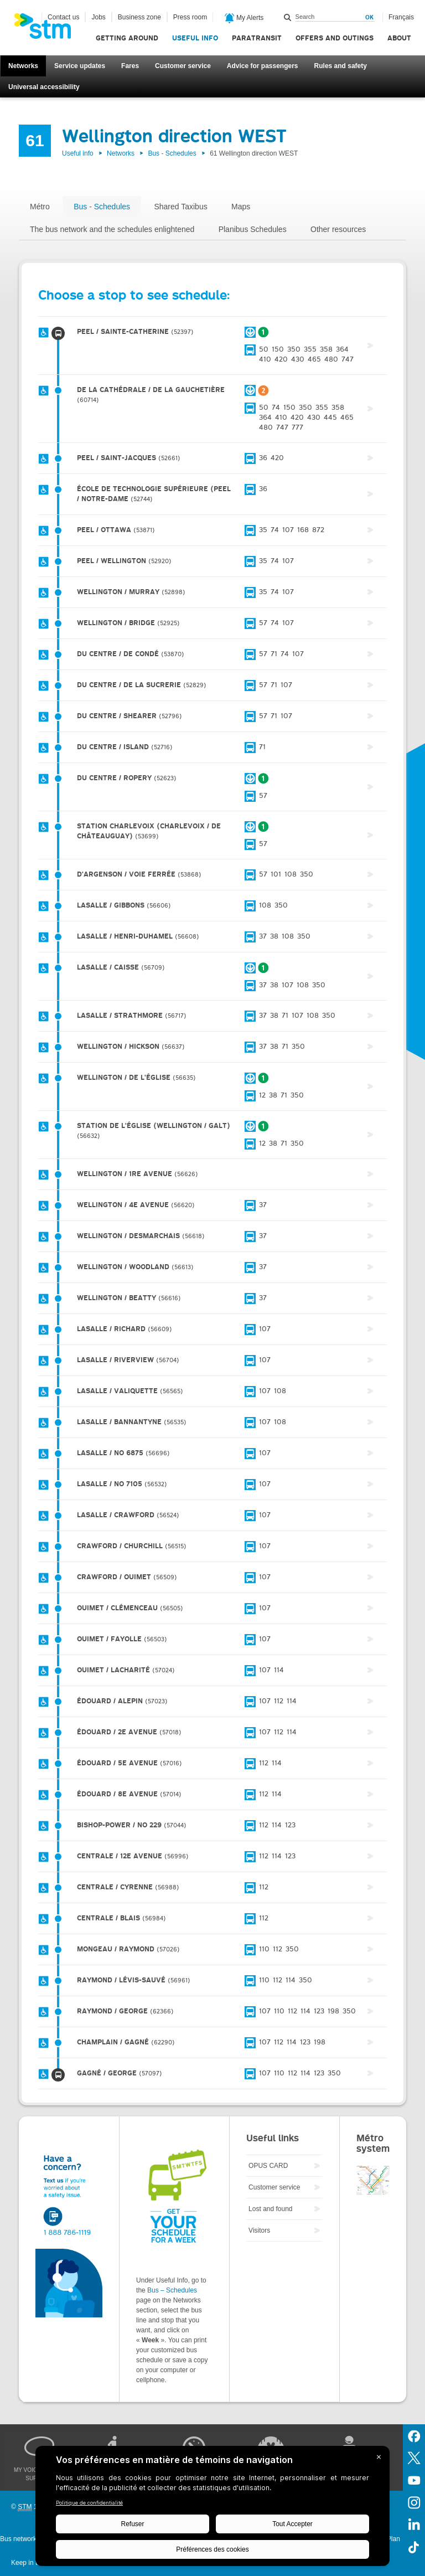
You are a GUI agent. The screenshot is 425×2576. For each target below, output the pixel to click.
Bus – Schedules (172, 2290)
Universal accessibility (44, 87)
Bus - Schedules (172, 153)
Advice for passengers (262, 66)
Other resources (338, 229)
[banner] (48, 29)
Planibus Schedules (253, 229)
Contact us (63, 17)
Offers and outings (335, 38)
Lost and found (270, 2209)
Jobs (98, 17)
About (399, 38)
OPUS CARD (268, 2166)
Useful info (195, 38)
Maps (240, 206)
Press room (190, 17)
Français (401, 17)
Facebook (414, 2435)
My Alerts (244, 18)
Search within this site (287, 17)
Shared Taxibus (180, 206)
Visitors (259, 2230)
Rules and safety (340, 66)
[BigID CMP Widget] (212, 2508)
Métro (40, 206)
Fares (130, 66)
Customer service (183, 66)
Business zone (139, 17)
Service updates (79, 66)
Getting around (127, 38)
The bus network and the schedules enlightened (112, 229)
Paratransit (257, 38)
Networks (23, 66)
